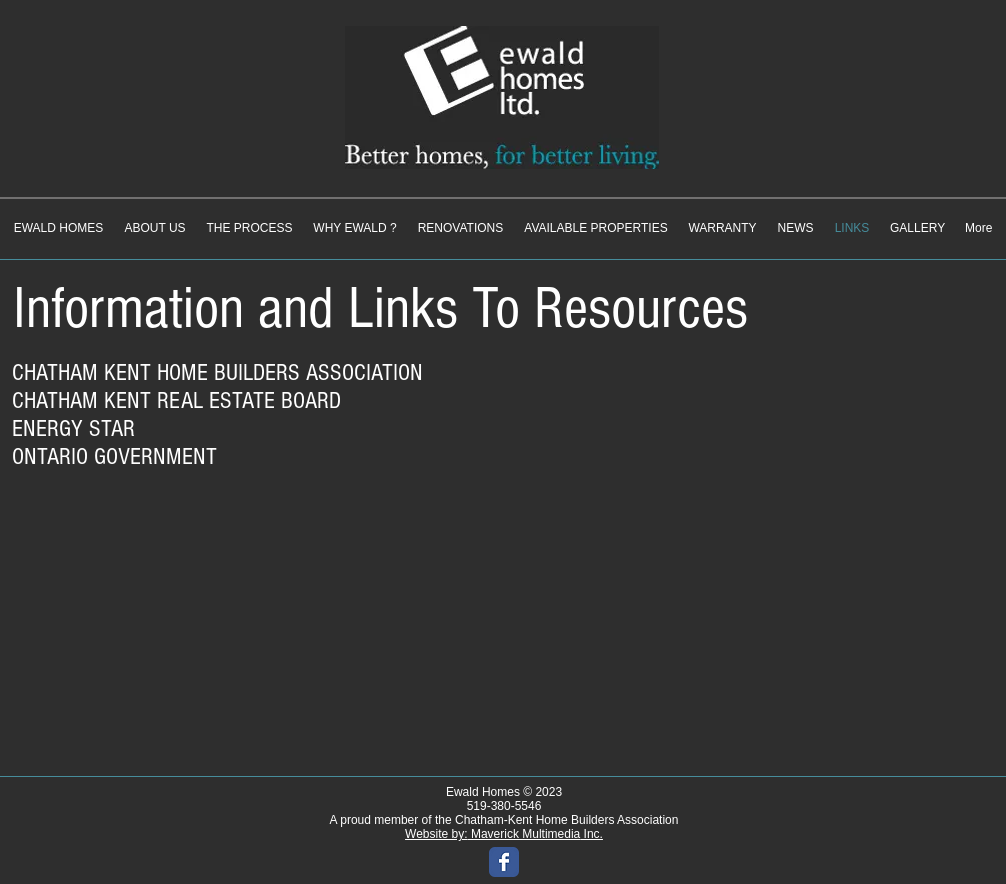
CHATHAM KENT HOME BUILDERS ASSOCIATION (217, 372)
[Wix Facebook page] (504, 862)
